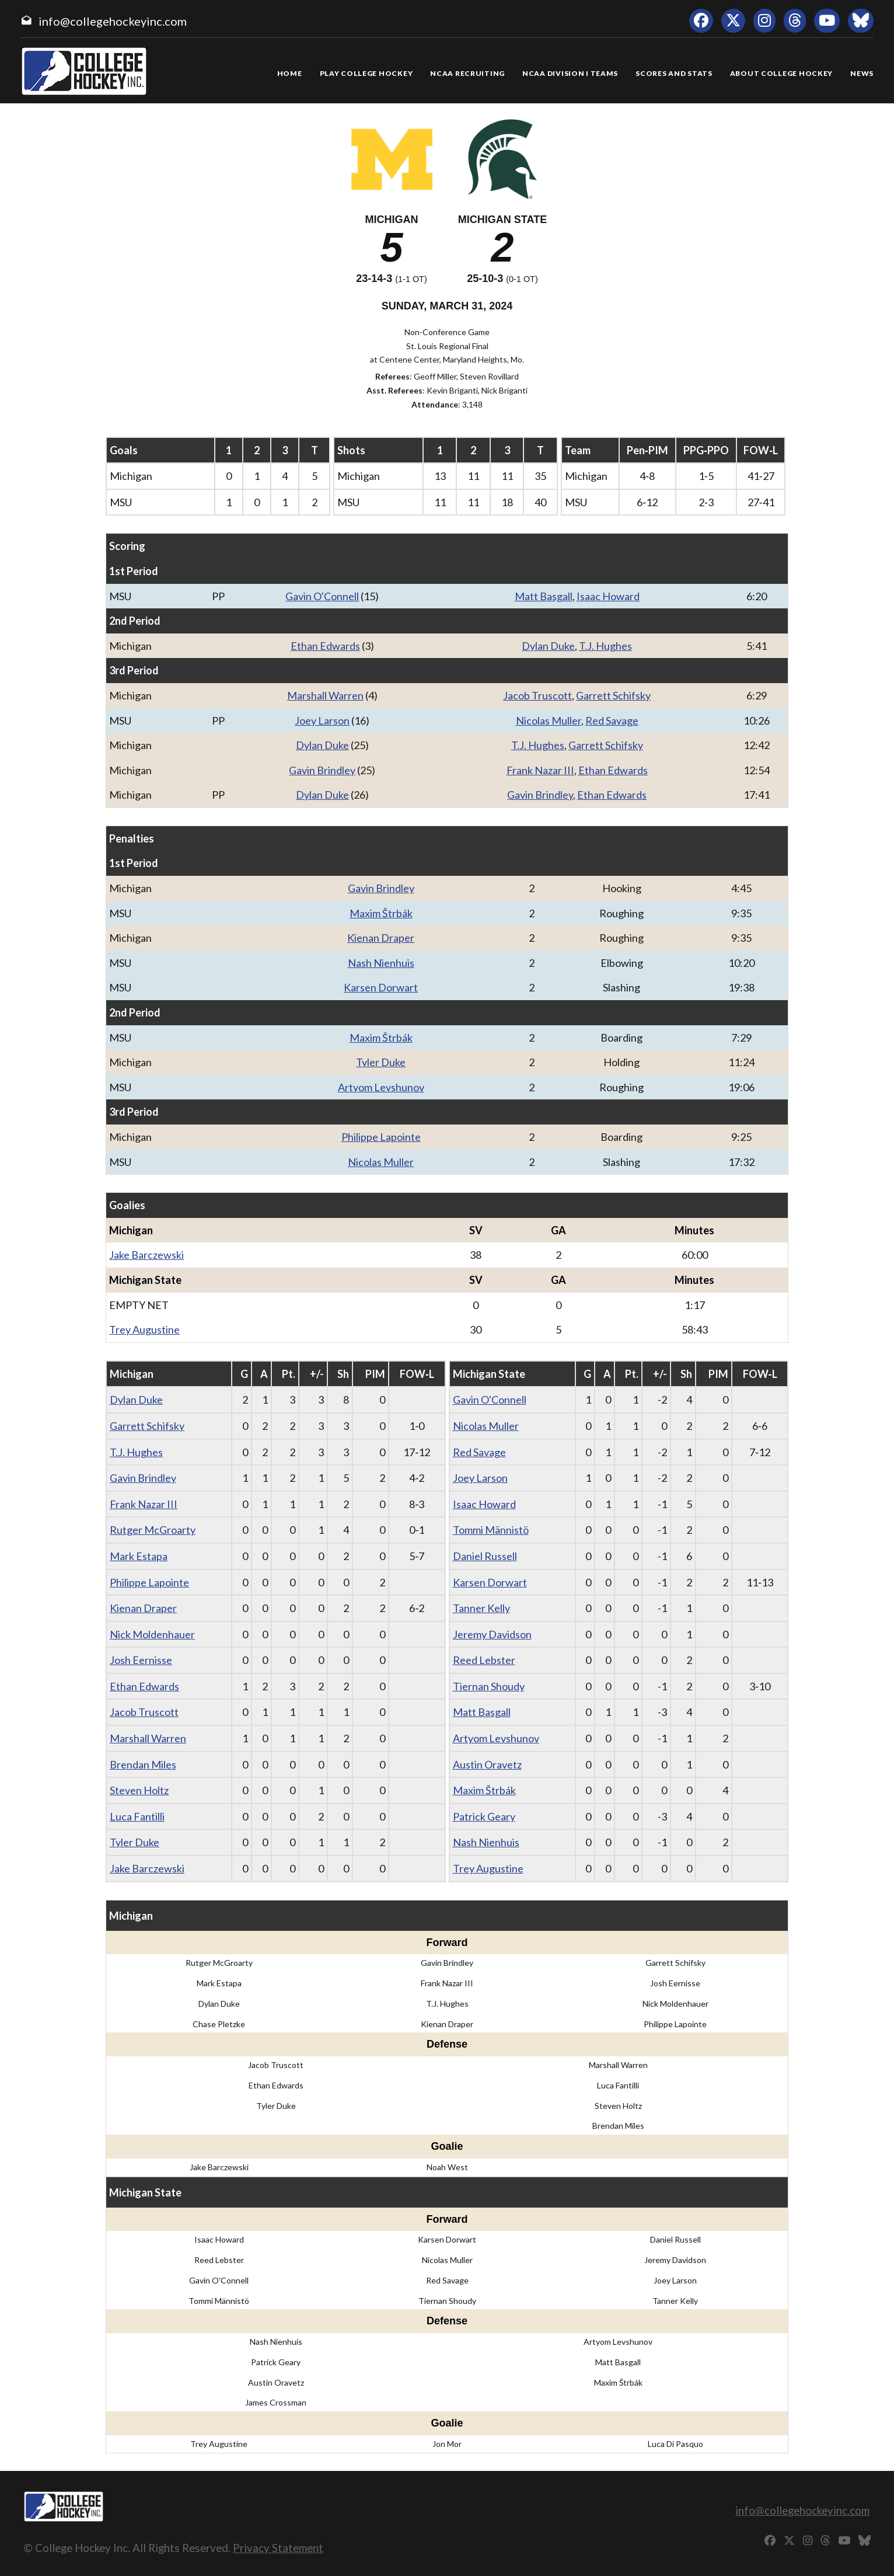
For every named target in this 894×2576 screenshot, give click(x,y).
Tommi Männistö (491, 1529)
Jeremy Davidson (492, 1634)
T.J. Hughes (605, 645)
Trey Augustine (144, 1329)
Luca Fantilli (137, 1816)
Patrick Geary (484, 1816)
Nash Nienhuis (381, 962)
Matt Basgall (543, 596)
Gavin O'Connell (322, 596)
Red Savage (611, 720)
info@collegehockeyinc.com (113, 21)
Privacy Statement (278, 2547)
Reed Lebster (484, 1659)
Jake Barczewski (146, 1254)
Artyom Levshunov (381, 1087)
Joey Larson (322, 720)
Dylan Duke (548, 645)
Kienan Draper (380, 937)
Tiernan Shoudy (489, 1686)
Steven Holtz (139, 1790)
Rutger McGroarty (152, 1529)
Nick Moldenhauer (152, 1634)
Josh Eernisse (141, 1659)
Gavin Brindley (322, 770)
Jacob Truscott (537, 695)
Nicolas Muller (548, 720)
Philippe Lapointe (381, 1136)
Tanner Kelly (481, 1608)
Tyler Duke (381, 1062)
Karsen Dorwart (381, 987)
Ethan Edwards (325, 645)
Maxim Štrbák (381, 913)
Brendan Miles (143, 1764)
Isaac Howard (608, 596)
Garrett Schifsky (613, 695)
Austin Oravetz (487, 1764)
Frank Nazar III (540, 770)
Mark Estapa (138, 1556)
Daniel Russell (485, 1556)
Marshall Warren (325, 695)
